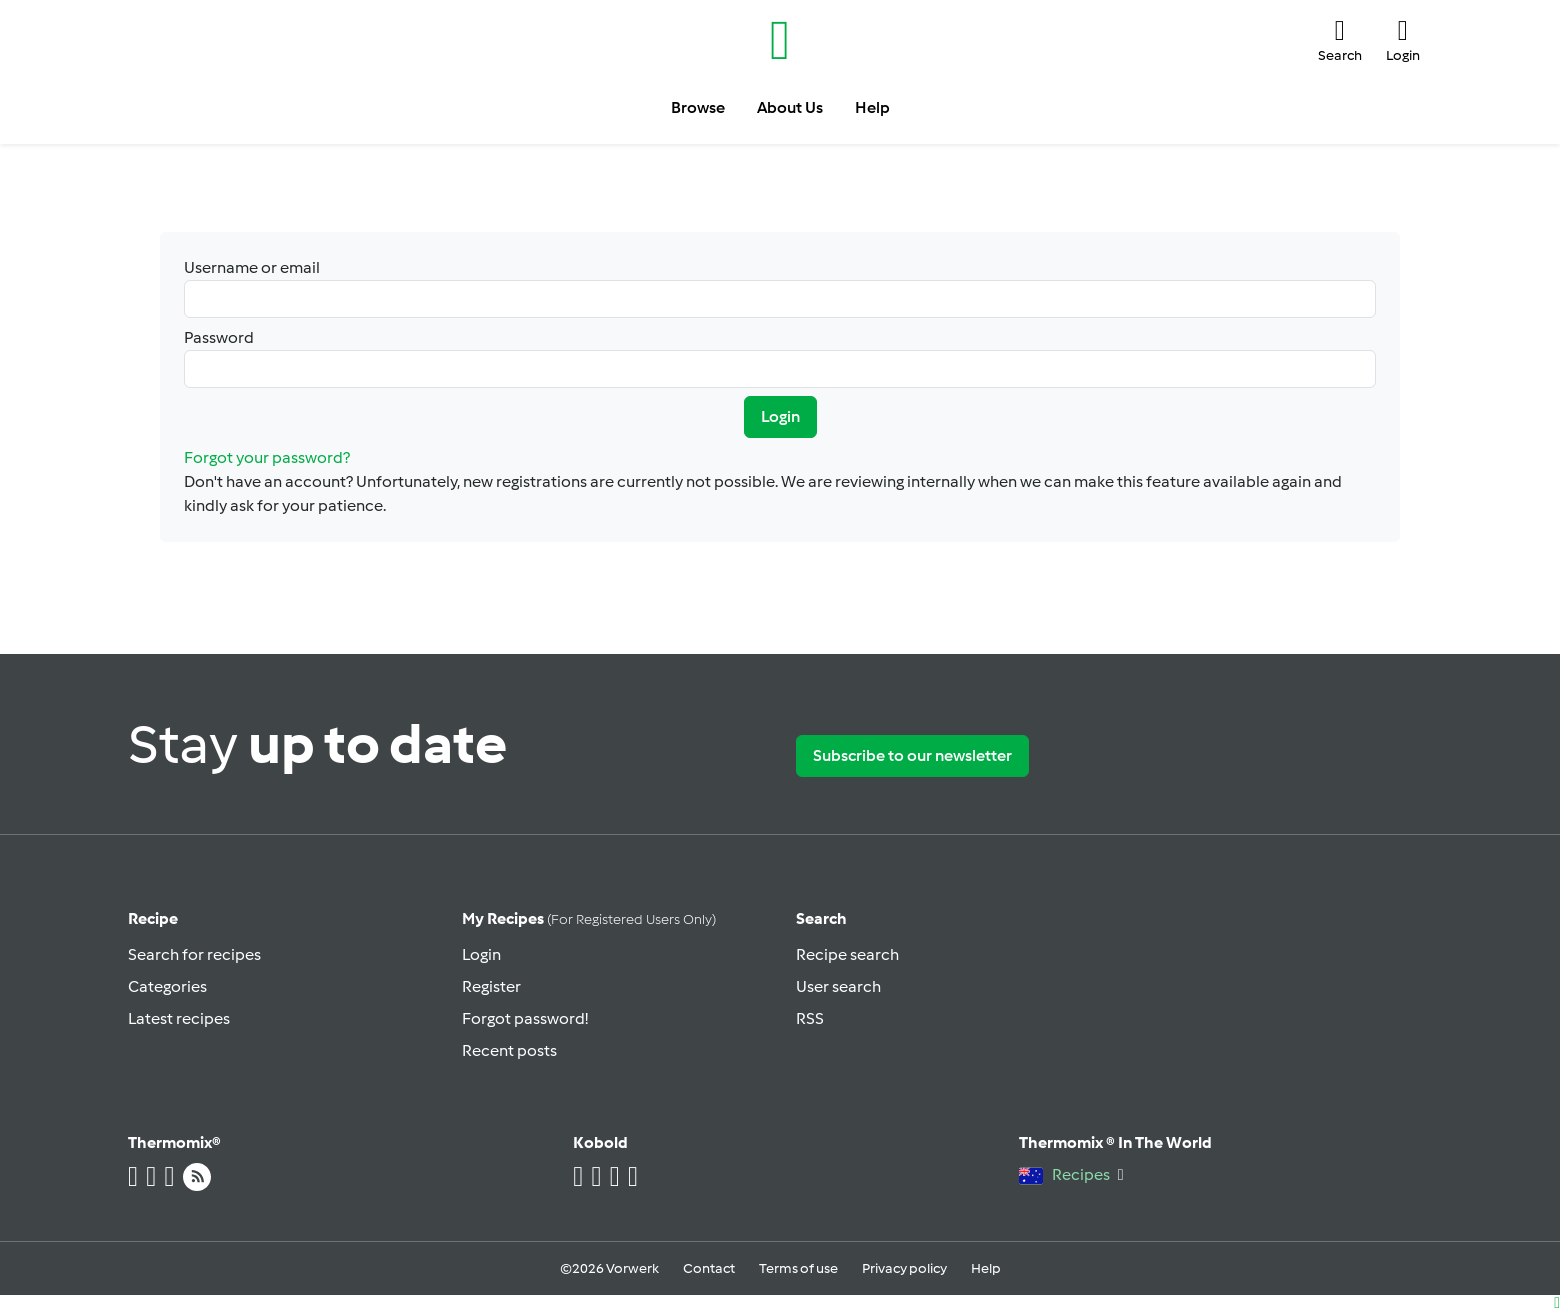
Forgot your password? (267, 457)
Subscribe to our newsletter (912, 755)
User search (838, 986)
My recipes (589, 918)
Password (780, 358)
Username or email (780, 288)
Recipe (153, 918)
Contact (709, 1268)
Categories (167, 986)
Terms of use (798, 1268)
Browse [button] (698, 107)
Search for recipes (194, 954)
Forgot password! (525, 1018)
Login (780, 416)
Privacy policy (904, 1268)
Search (821, 918)
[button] (1340, 40)
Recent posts (509, 1050)
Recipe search (847, 954)
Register (491, 986)
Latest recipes (179, 1018)
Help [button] (872, 107)
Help (986, 1268)
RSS (810, 1018)
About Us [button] (790, 107)
